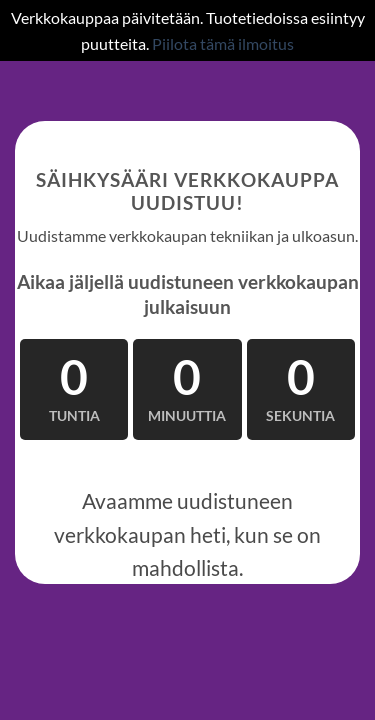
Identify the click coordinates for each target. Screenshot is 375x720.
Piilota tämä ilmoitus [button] (223, 43)
